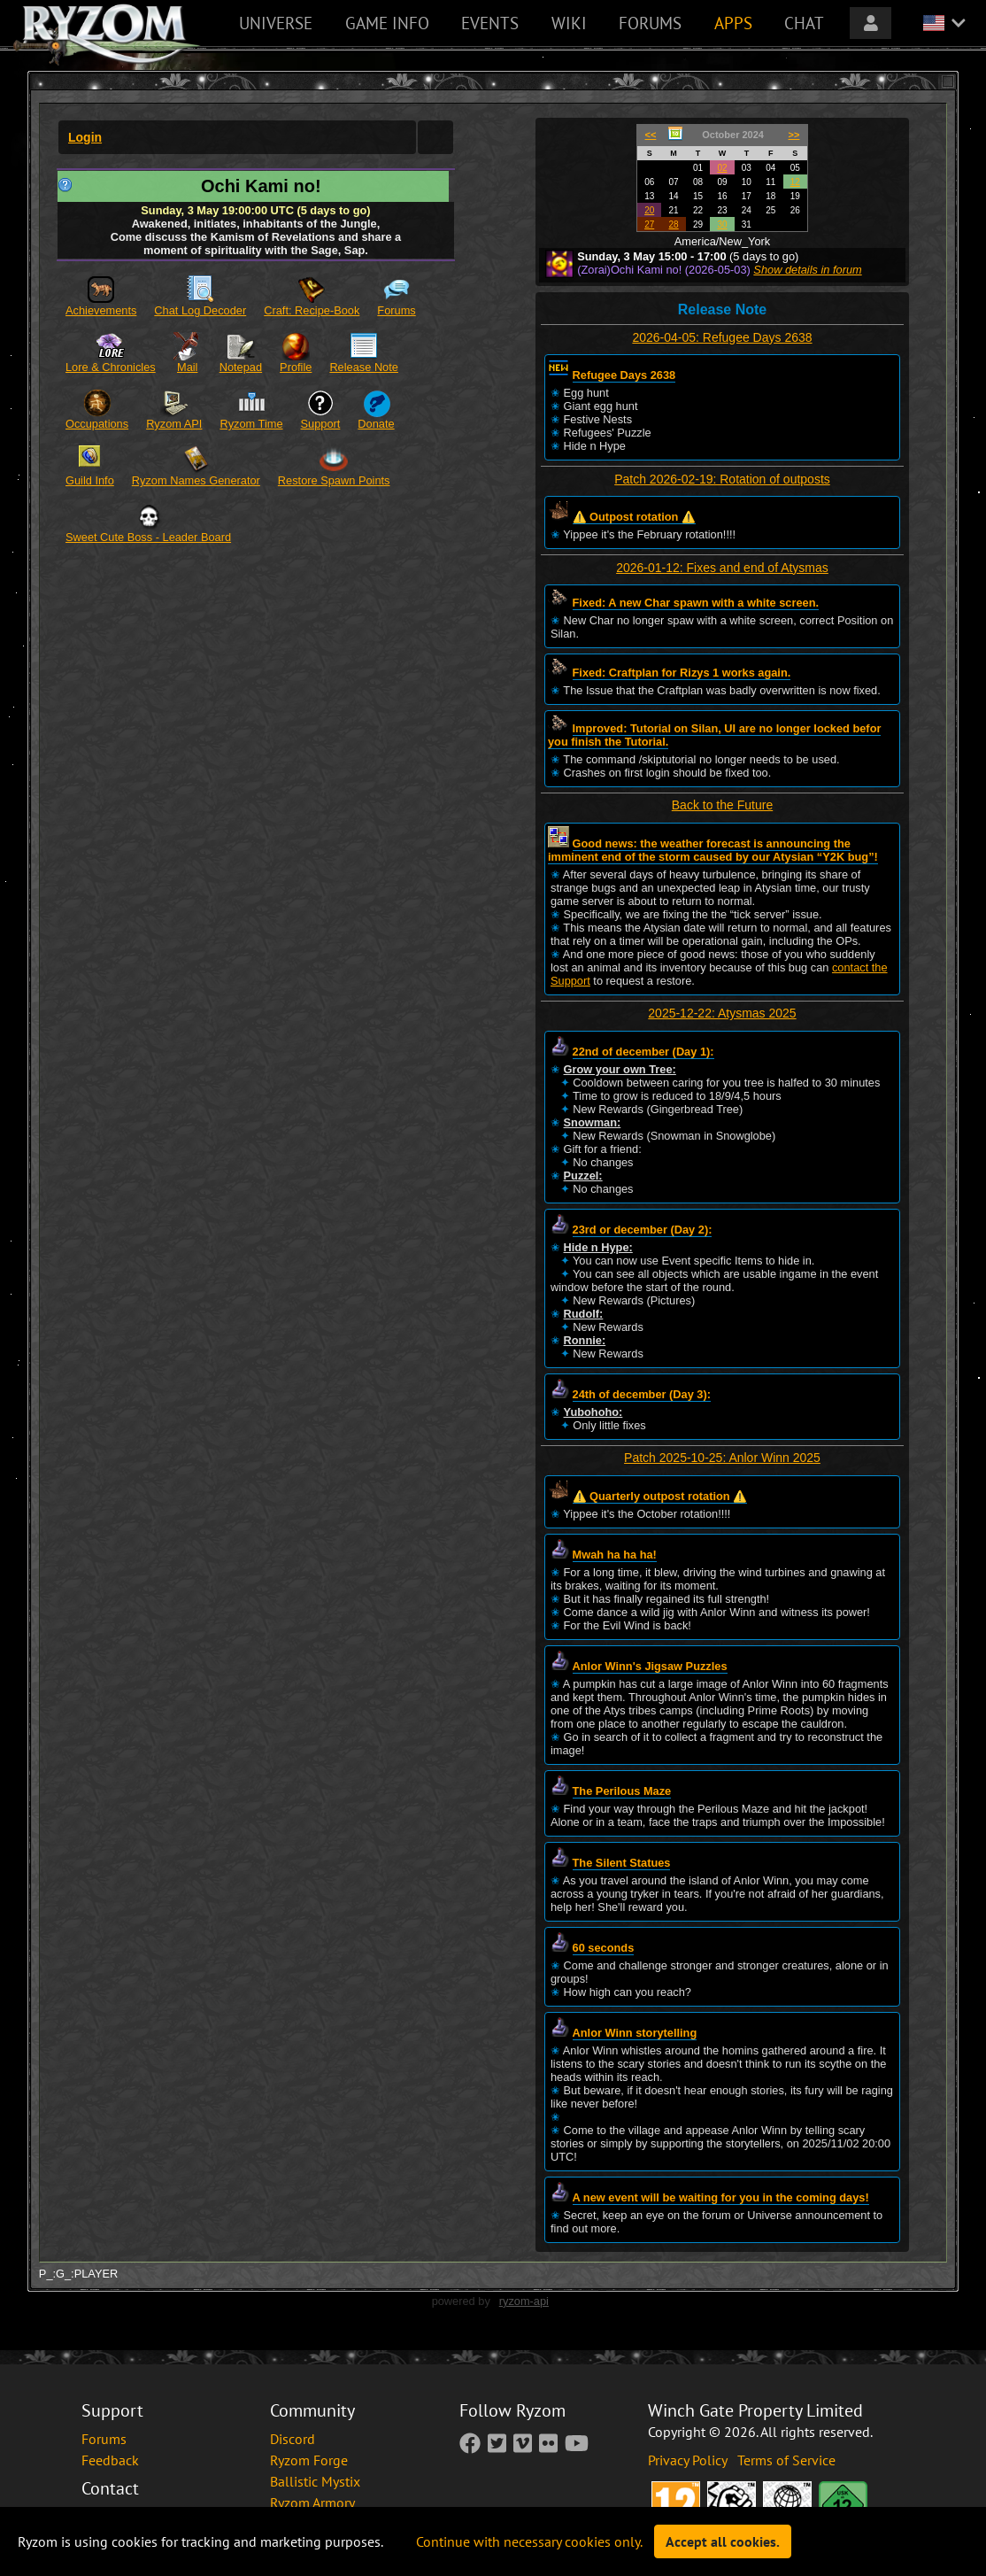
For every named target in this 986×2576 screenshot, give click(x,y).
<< (651, 134)
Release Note (363, 367)
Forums (396, 310)
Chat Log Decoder (200, 310)
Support (321, 423)
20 (649, 210)
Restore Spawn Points (334, 480)
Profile (296, 367)
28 (674, 224)
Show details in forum (807, 269)
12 (795, 182)
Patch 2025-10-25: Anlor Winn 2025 (722, 1457)
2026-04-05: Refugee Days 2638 (722, 337)
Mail (187, 367)
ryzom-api (524, 2301)
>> (794, 134)
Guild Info (89, 480)
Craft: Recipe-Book (311, 310)
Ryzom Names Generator (196, 480)
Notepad (241, 367)
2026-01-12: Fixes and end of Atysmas (722, 568)
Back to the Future (722, 805)
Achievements (100, 310)
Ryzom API (174, 423)
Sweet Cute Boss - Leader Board (148, 537)
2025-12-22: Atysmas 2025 (722, 1013)
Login (85, 137)
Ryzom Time (251, 423)
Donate (376, 423)
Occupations (96, 423)
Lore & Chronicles (110, 367)
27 (649, 224)
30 (722, 224)
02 (722, 168)
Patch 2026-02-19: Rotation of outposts (722, 479)
